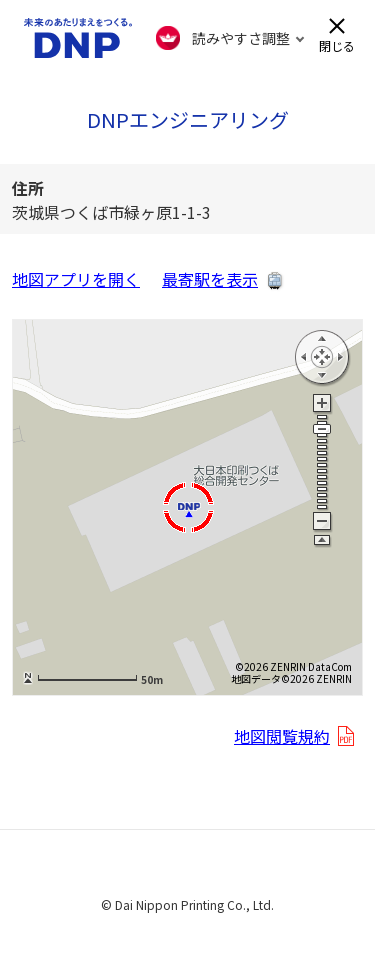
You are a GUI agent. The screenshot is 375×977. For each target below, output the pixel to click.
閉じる (337, 44)
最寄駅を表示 (210, 279)
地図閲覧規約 (282, 736)
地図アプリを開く (76, 279)
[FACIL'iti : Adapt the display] (230, 38)
